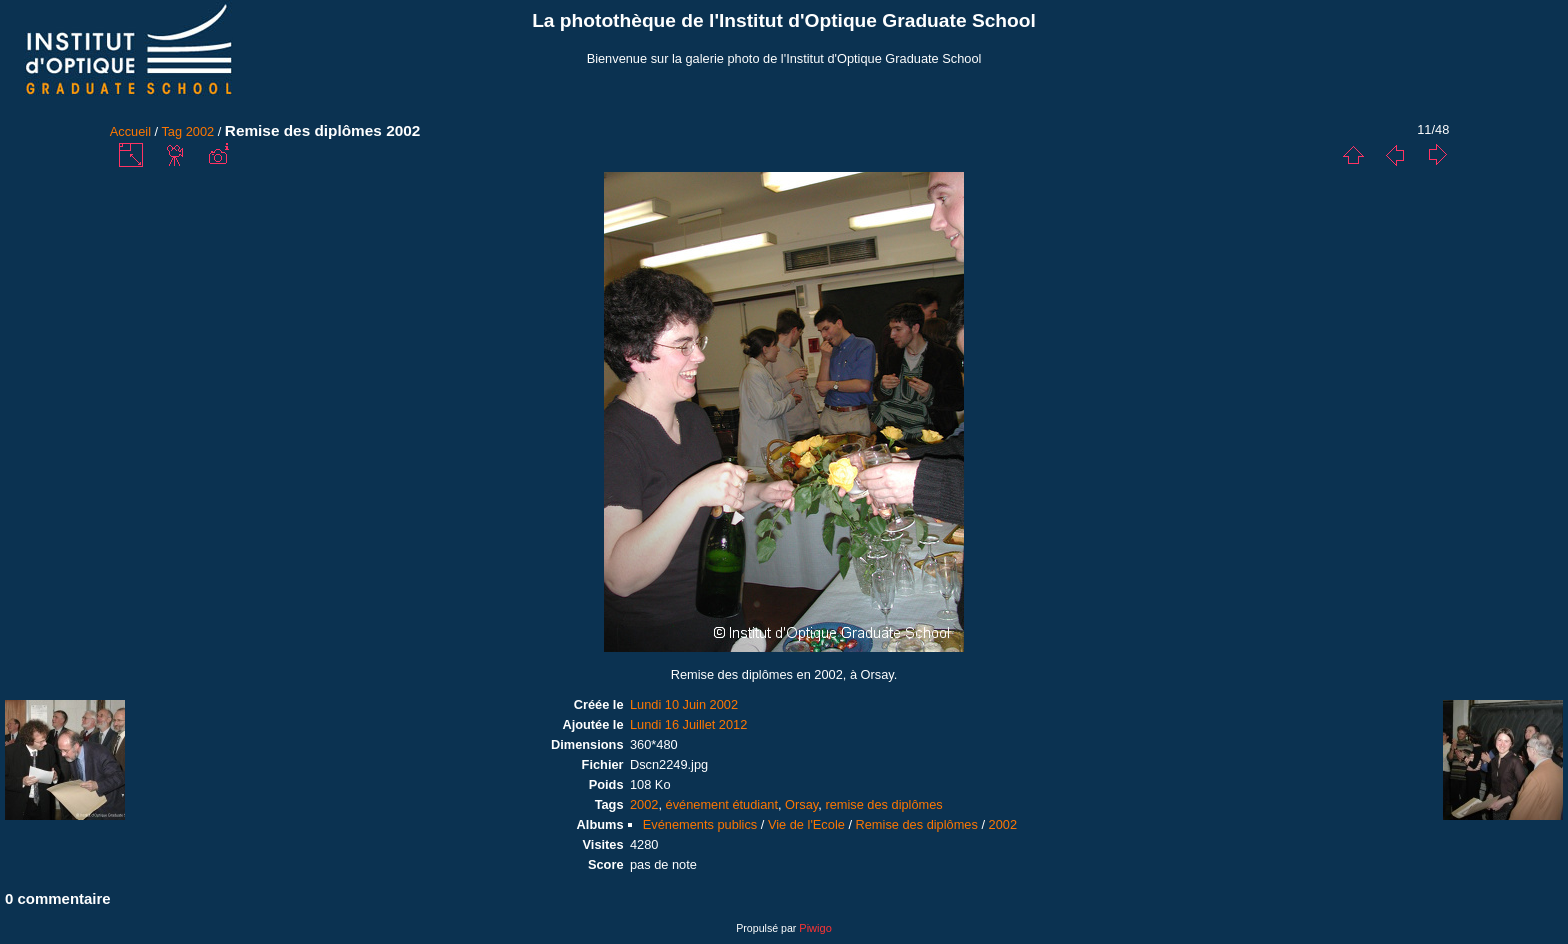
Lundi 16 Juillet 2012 (688, 724)
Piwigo (815, 928)
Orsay (801, 804)
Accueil (130, 131)
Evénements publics (700, 824)
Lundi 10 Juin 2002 (684, 704)
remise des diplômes (883, 804)
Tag (171, 131)
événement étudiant (722, 804)
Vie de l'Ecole (806, 824)
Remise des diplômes (917, 824)
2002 (200, 131)
